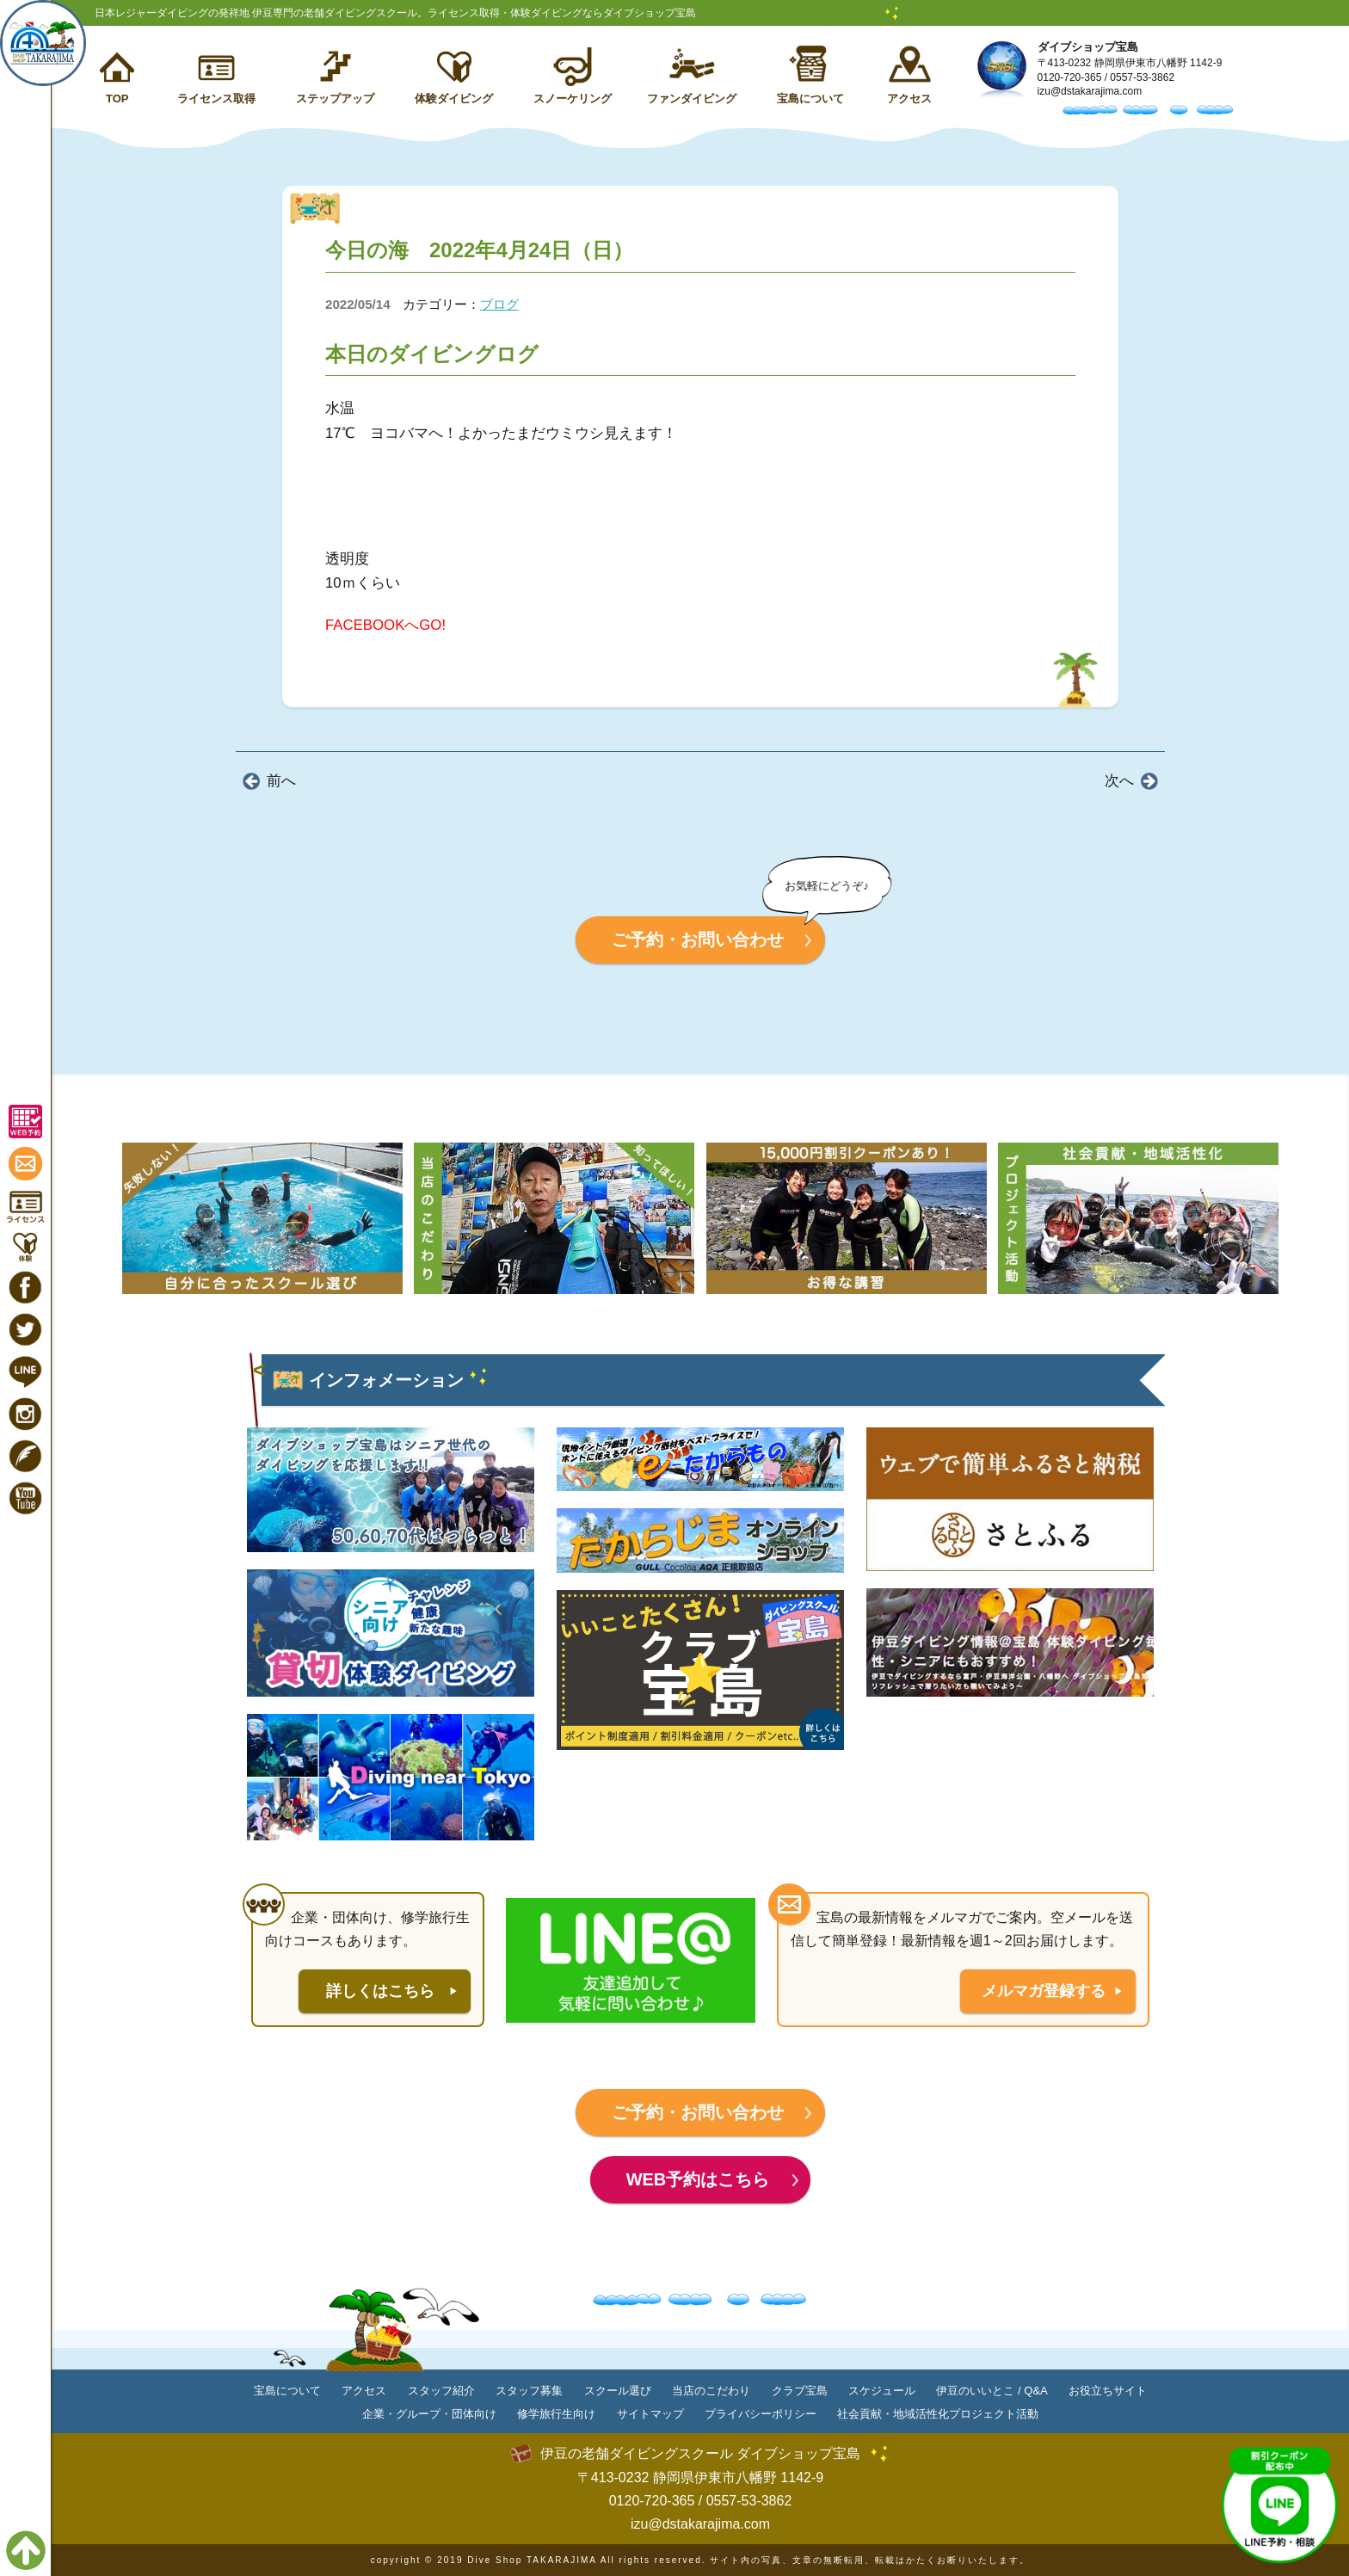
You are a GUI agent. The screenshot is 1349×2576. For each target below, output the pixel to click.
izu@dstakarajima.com (1090, 91)
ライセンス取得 (216, 98)
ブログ (499, 304)
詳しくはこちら (380, 1991)
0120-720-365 (1070, 77)
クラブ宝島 (800, 2390)
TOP (117, 98)
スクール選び (617, 2390)
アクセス (909, 98)
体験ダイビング (454, 98)
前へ (281, 781)
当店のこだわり (711, 2390)
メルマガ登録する (1044, 1991)
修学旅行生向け (556, 2413)
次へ (1119, 781)
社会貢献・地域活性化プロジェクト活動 (937, 2413)
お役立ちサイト (1108, 2390)
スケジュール (881, 2390)
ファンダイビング (691, 98)
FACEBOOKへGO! (385, 625)
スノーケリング (572, 98)
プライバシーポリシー (760, 2413)
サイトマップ (650, 2413)
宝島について (810, 98)
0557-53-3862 (1142, 77)
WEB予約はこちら (698, 2179)
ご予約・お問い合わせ (698, 939)
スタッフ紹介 (441, 2390)
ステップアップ (335, 98)
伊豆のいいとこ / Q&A (991, 2390)
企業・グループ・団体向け (429, 2413)
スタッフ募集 (529, 2390)
